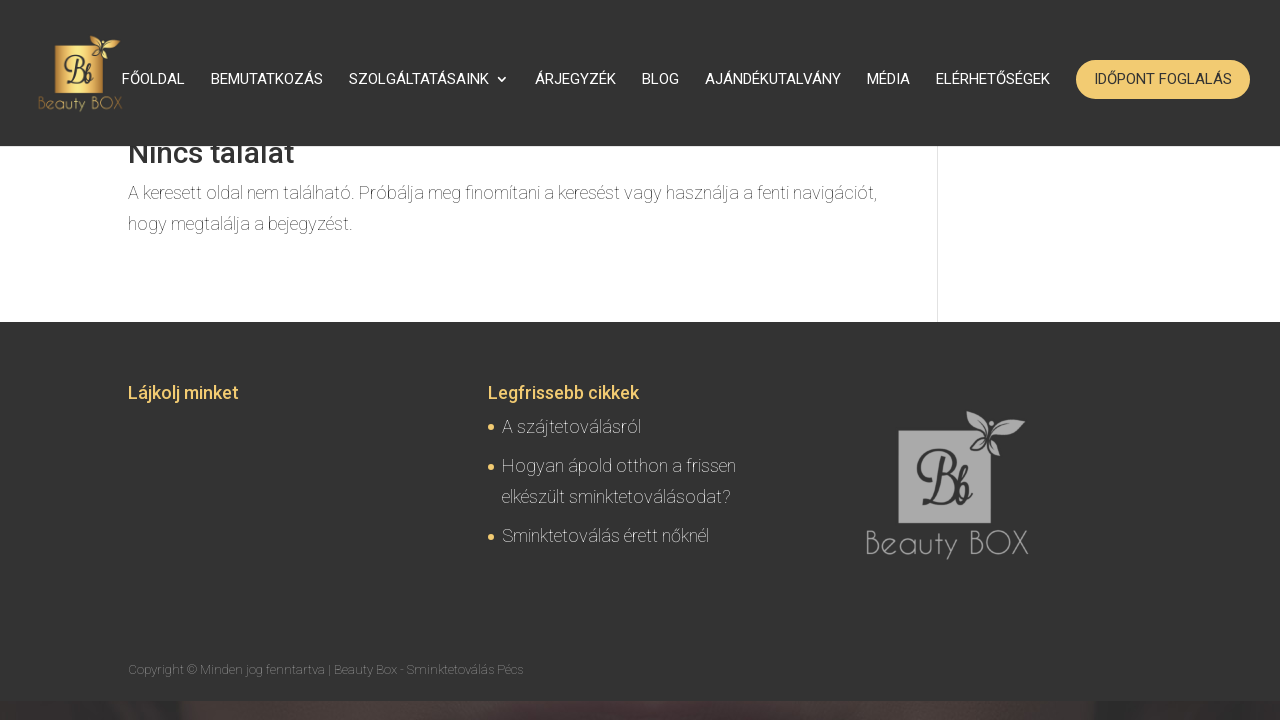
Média (888, 80)
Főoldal (153, 80)
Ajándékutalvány (773, 80)
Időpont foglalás (1163, 79)
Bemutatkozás (267, 80)
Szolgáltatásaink (419, 80)
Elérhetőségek (993, 80)
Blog (660, 80)
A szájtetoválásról (571, 426)
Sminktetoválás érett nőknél (605, 535)
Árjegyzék (575, 80)
